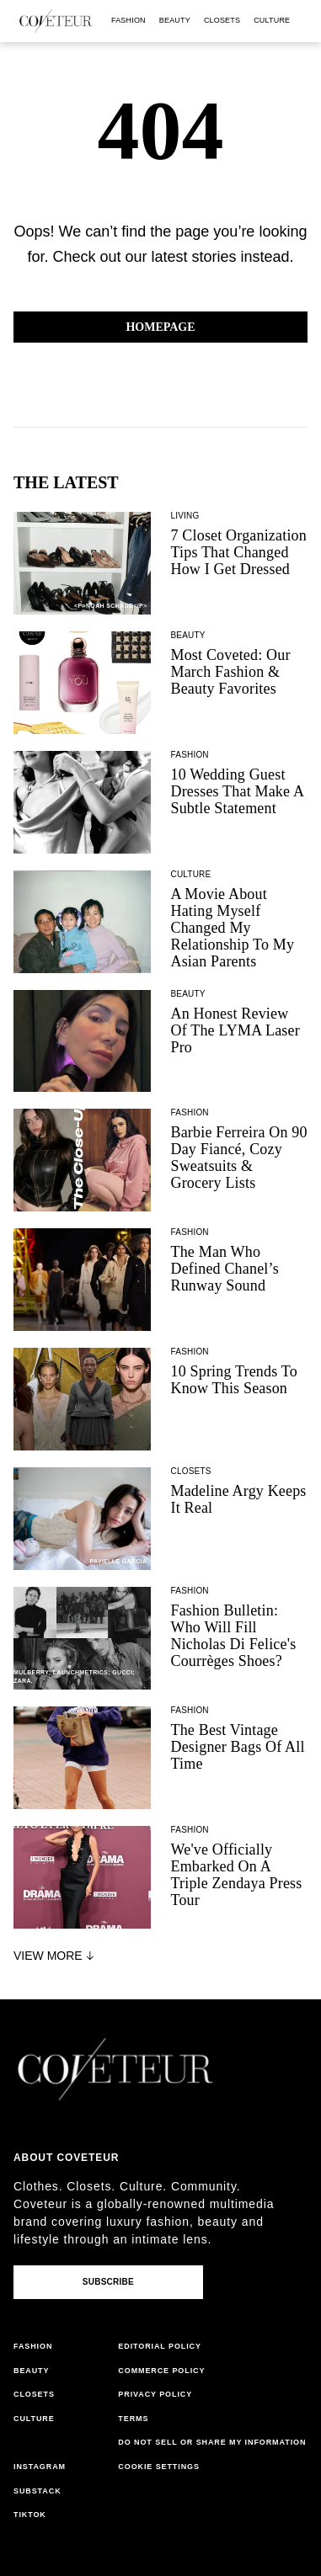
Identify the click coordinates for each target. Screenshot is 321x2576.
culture (272, 20)
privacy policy (155, 2394)
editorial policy (159, 2346)
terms (133, 2418)
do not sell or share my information (212, 2442)
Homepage (160, 327)
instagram (39, 2466)
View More (55, 1955)
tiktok (29, 2514)
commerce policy (161, 2370)
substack (37, 2491)
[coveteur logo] (55, 21)
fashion (128, 20)
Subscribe (108, 2281)
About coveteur (66, 2158)
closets (222, 20)
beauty (174, 20)
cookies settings (161, 2466)
